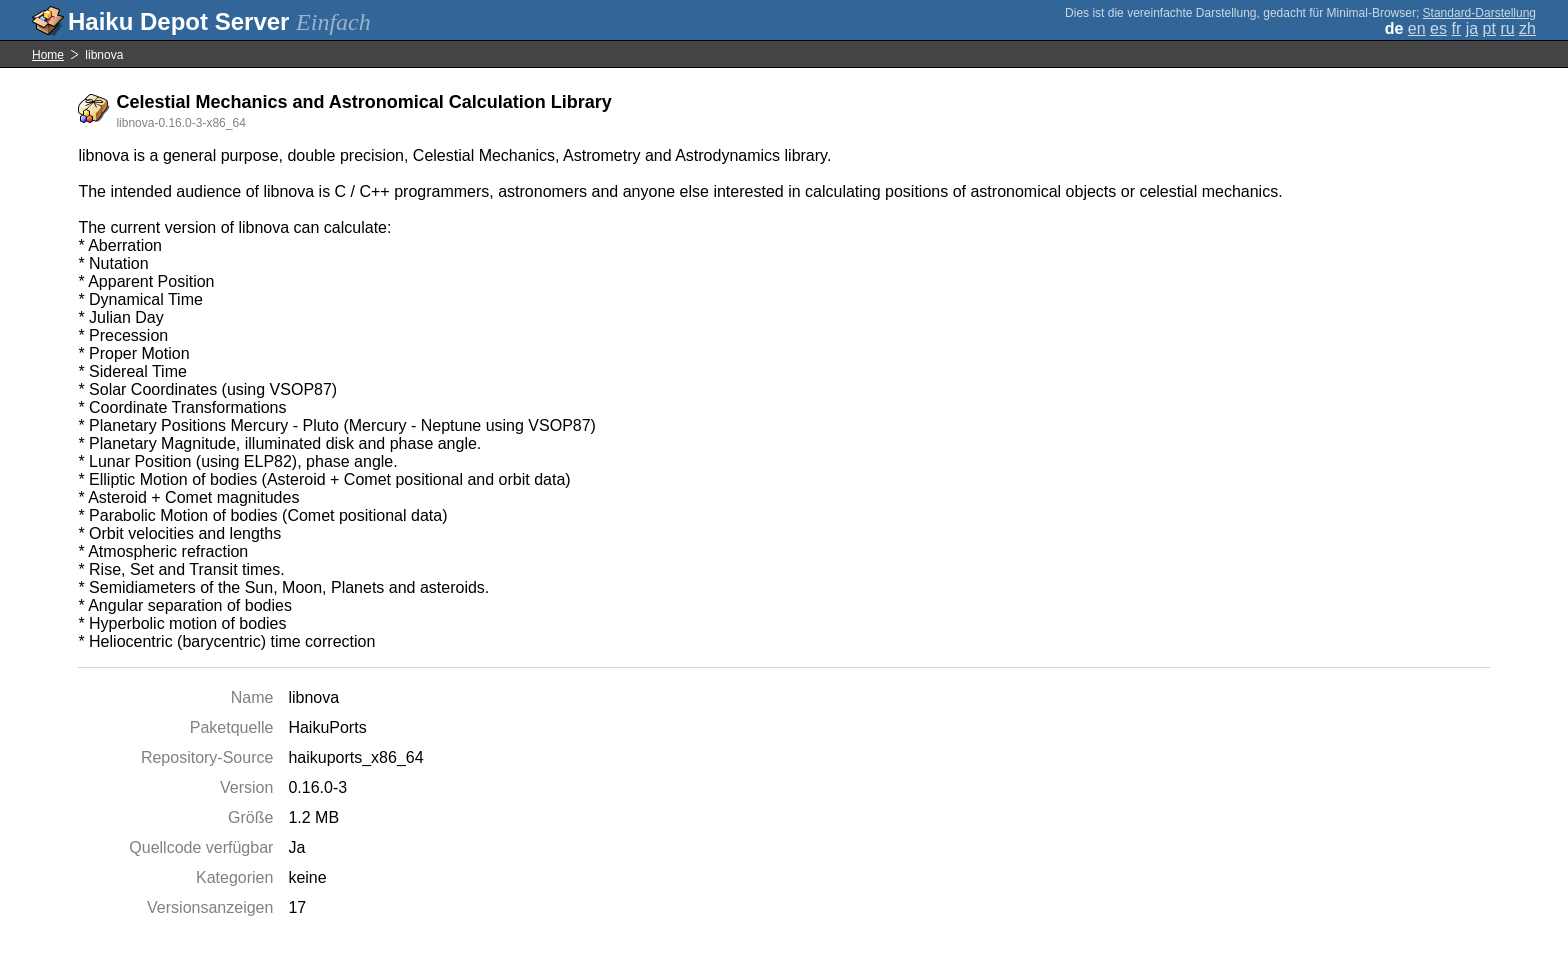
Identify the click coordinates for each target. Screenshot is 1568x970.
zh (1527, 28)
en (1417, 28)
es (1438, 28)
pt (1489, 28)
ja (1472, 28)
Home (48, 55)
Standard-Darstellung (1479, 13)
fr (1456, 28)
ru (1507, 28)
